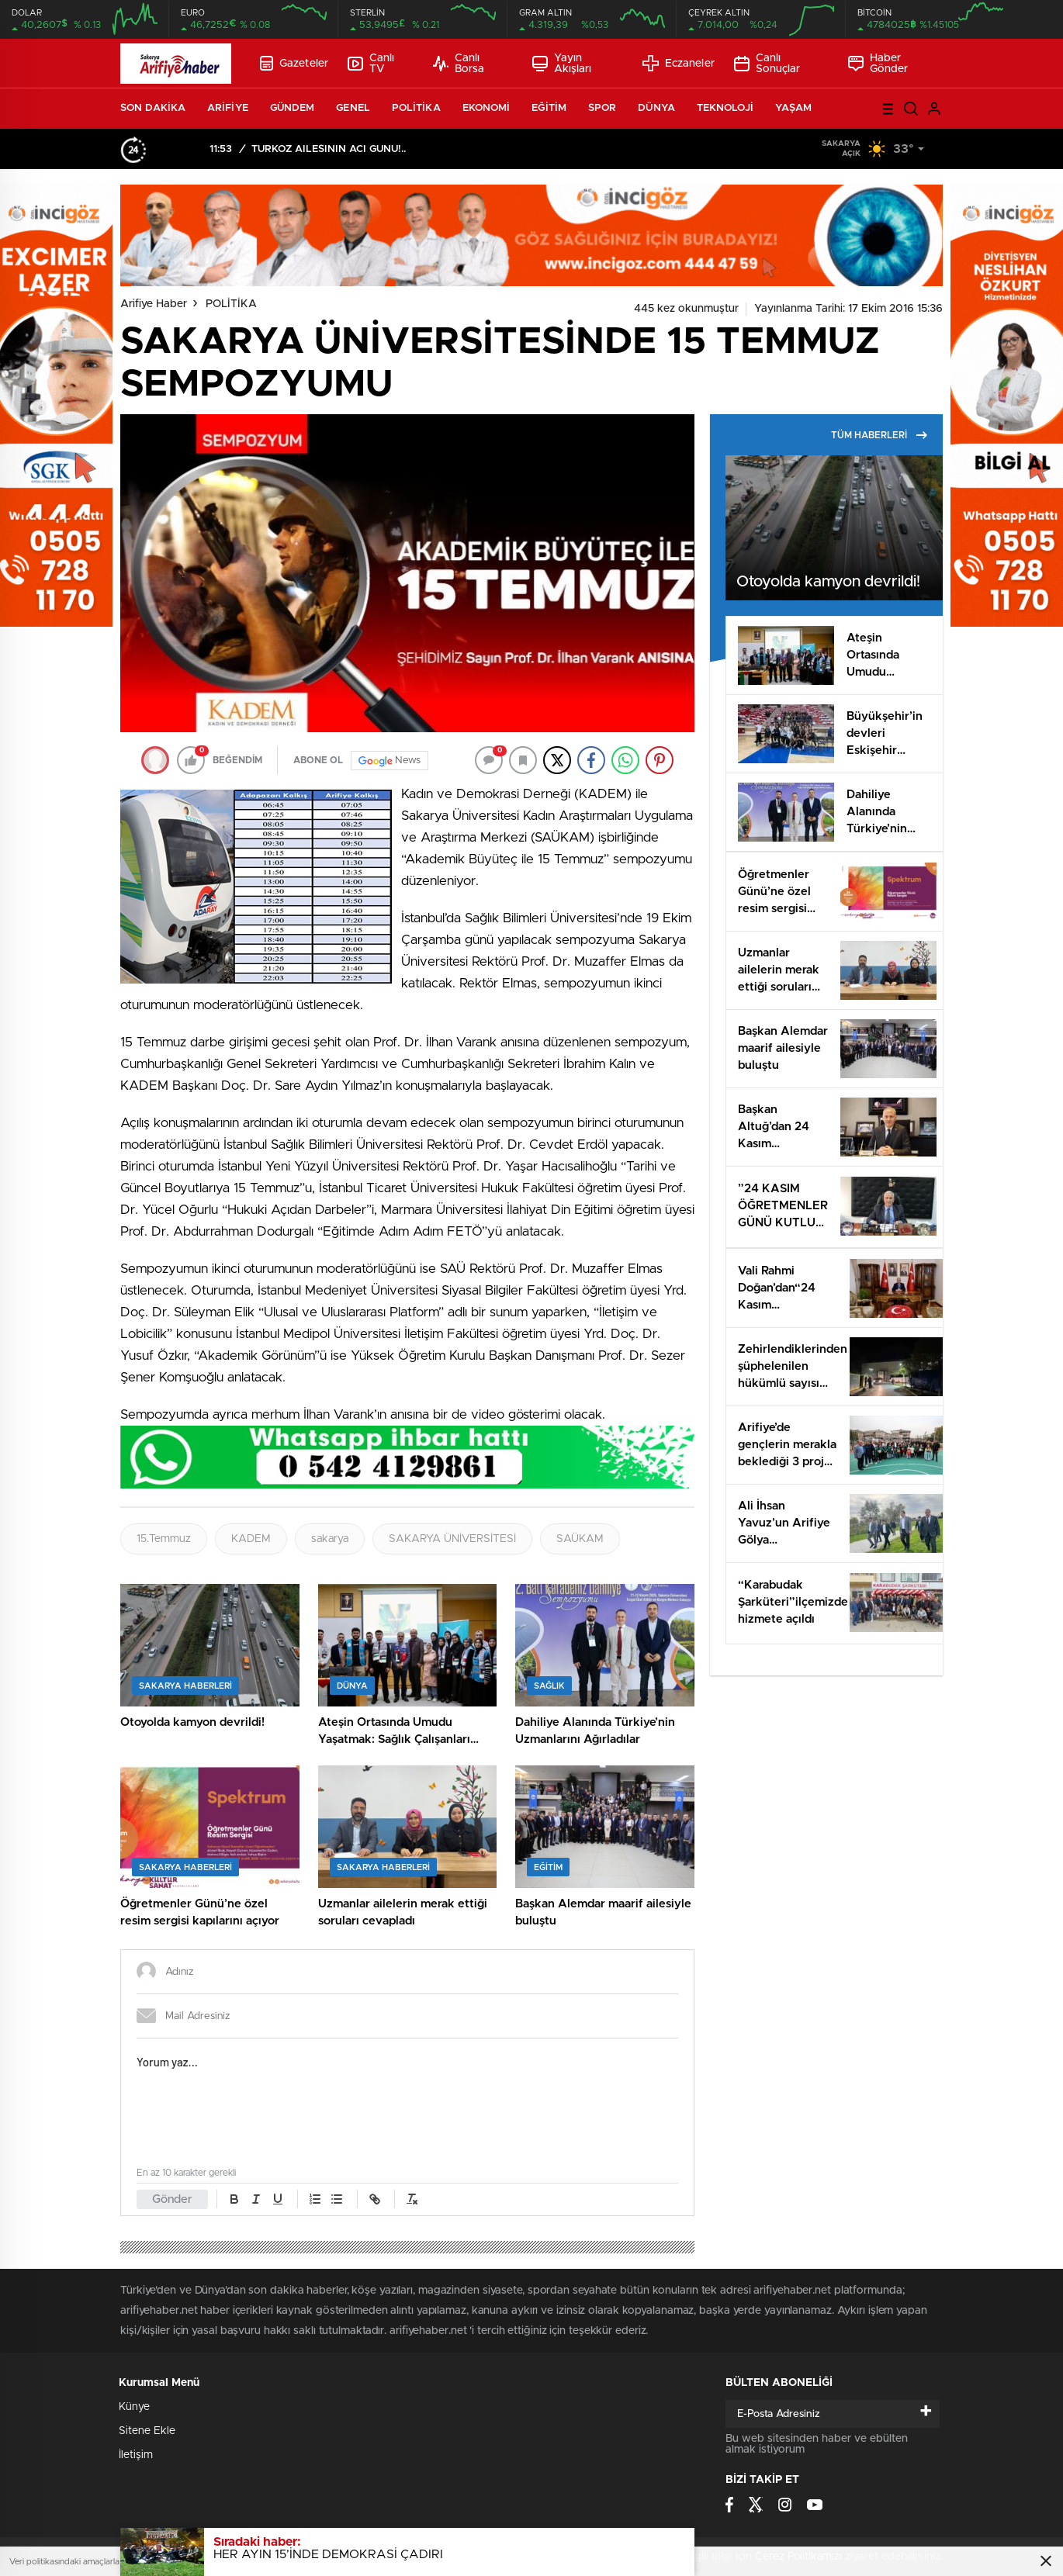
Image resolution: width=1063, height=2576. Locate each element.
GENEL (353, 108)
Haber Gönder (878, 63)
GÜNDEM (292, 108)
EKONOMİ (486, 108)
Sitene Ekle (147, 2431)
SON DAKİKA (152, 108)
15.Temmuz (164, 1538)
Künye (134, 2406)
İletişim (136, 2455)
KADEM (251, 1538)
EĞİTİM (549, 108)
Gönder (172, 2199)
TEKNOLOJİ (725, 108)
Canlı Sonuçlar (767, 63)
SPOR (602, 108)
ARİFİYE (227, 108)
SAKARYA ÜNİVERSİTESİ (452, 1538)
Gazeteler (294, 63)
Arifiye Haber (153, 304)
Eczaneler (678, 63)
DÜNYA (656, 108)
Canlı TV (371, 63)
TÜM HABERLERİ (879, 435)
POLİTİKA (416, 108)
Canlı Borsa (458, 63)
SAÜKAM (580, 1538)
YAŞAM (793, 108)
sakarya (329, 1538)
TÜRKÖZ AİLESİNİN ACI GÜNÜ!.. (328, 149)
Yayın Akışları (562, 63)
